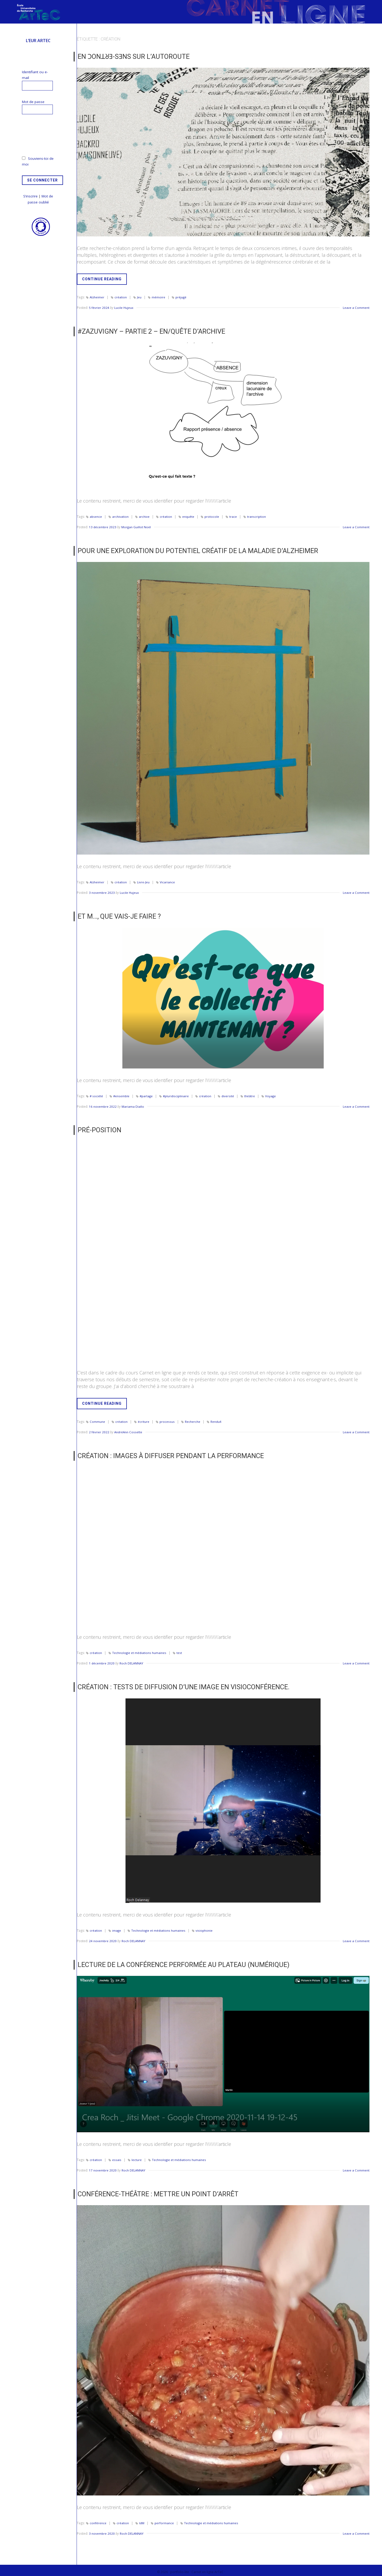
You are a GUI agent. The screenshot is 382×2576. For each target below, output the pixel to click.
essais (116, 2156)
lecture (137, 2156)
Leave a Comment (356, 307)
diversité (230, 1094)
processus (167, 1419)
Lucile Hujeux (124, 307)
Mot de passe (33, 101)
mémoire (159, 296)
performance (164, 2519)
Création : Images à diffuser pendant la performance (166, 1453)
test (180, 1650)
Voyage (273, 1094)
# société (96, 1094)
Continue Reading (104, 279)
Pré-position (98, 1128)
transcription (257, 515)
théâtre (252, 1094)
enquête (189, 515)
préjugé (181, 296)
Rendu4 (216, 1419)
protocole (212, 515)
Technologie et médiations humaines (139, 1650)
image (116, 1927)
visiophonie (205, 1927)
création (121, 296)
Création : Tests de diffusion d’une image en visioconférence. (178, 1684)
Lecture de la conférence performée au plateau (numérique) (179, 1961)
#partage (147, 1094)
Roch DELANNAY (132, 1661)
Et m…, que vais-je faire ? (117, 914)
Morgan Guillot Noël (137, 526)
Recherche (193, 1419)
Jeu (139, 296)
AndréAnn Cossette (128, 1430)
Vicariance (167, 881)
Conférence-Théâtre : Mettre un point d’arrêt (154, 2190)
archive (144, 515)
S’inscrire (30, 196)
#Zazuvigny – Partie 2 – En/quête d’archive (148, 330)
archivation (120, 515)
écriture (143, 1419)
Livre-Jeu (143, 881)
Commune (97, 1419)
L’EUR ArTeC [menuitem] (38, 40)
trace (234, 515)
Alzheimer (97, 296)
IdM (142, 2519)
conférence (98, 2519)
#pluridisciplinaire (177, 1094)
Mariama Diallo (133, 1105)
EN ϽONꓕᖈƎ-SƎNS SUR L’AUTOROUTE (130, 56)
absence (96, 515)
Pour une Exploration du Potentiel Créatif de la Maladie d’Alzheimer (192, 549)
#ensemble (121, 1094)
